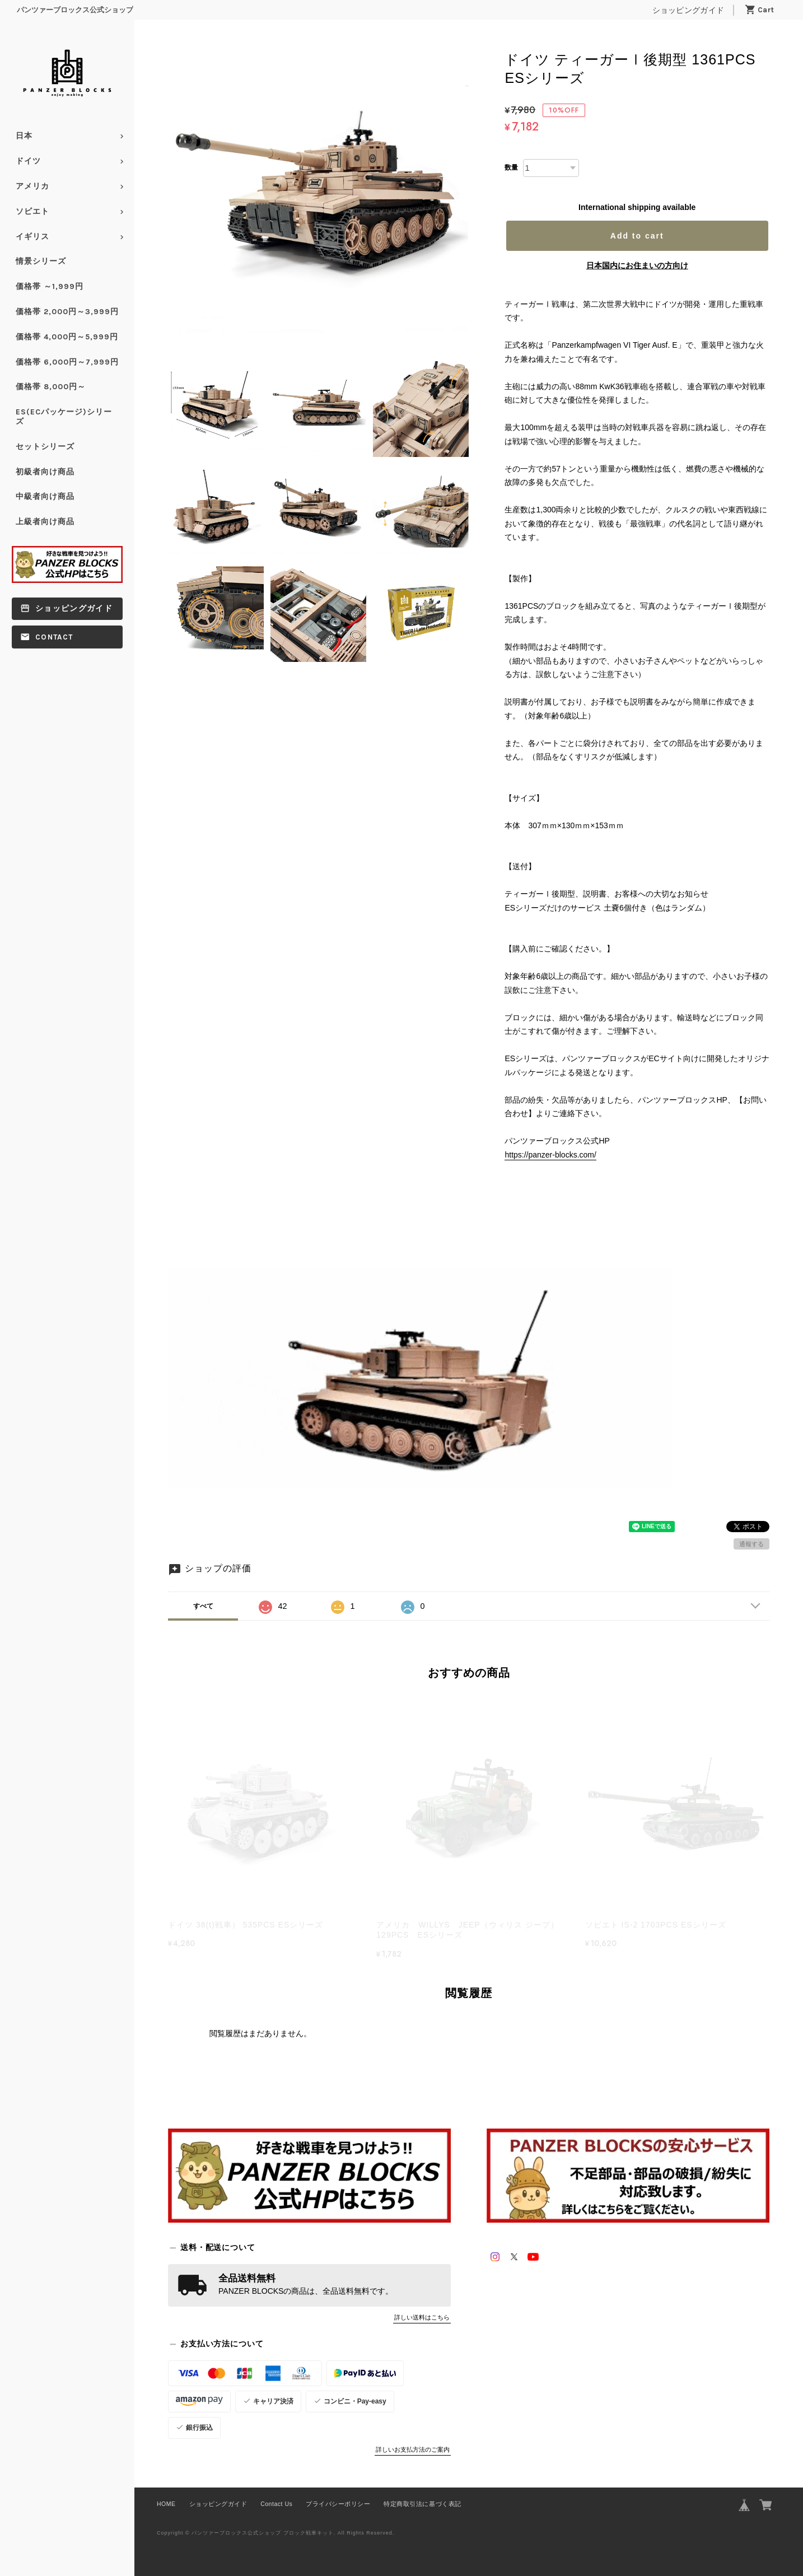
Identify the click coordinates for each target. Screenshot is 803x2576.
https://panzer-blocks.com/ (550, 1154)
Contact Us (276, 2503)
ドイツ (28, 161)
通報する (751, 1544)
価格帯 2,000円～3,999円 (67, 311)
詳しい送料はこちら (422, 2317)
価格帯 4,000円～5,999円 (67, 337)
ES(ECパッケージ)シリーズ (64, 416)
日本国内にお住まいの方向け (637, 265)
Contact (54, 637)
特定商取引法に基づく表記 (422, 2503)
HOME (166, 2503)
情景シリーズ (41, 261)
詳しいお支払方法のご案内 (413, 2449)
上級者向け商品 (45, 521)
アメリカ (32, 186)
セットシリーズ (45, 446)
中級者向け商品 (45, 496)
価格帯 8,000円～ (51, 386)
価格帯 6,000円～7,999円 (67, 362)
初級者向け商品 (45, 472)
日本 (24, 136)
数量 (511, 167)
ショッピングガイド (688, 10)
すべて (203, 1606)
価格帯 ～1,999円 (49, 286)
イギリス (32, 236)
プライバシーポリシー (338, 2503)
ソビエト (32, 211)
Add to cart (637, 235)
